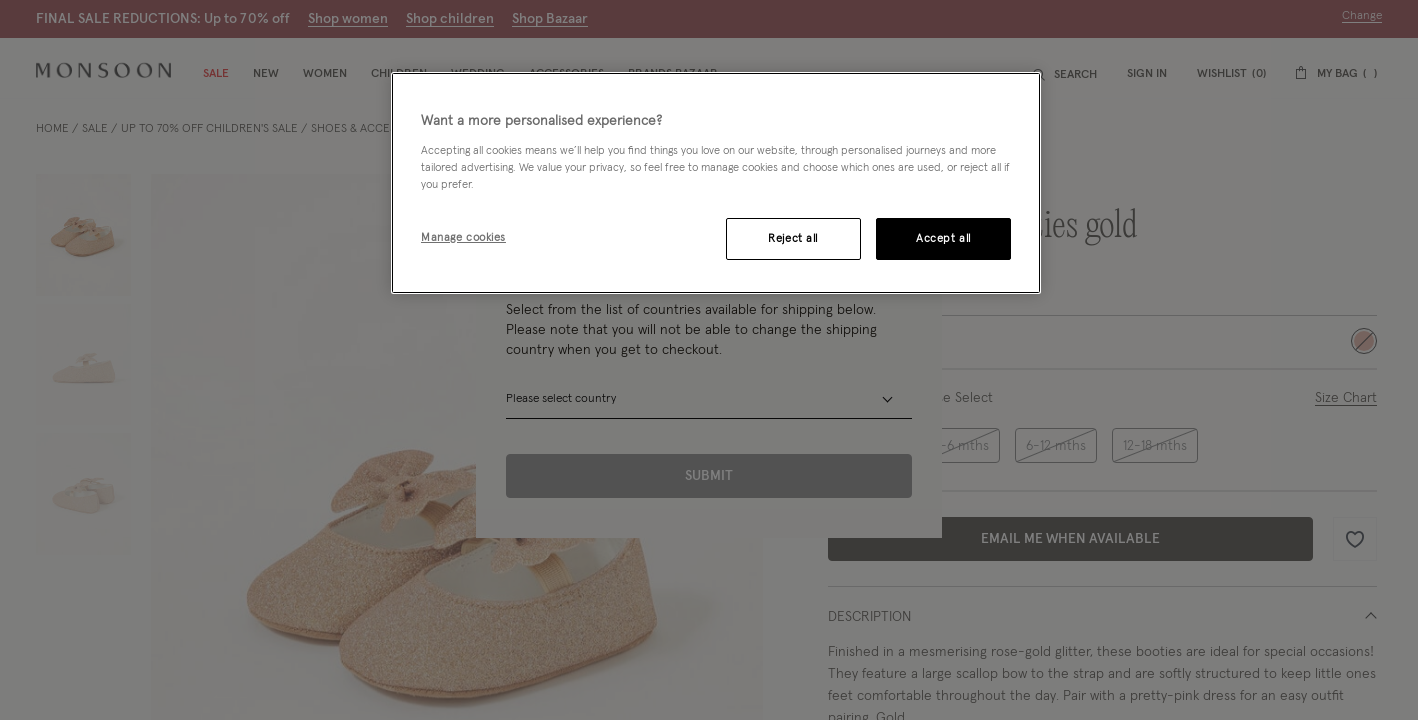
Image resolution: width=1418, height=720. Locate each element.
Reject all (793, 238)
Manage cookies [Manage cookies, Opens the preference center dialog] (463, 237)
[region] (716, 183)
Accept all (943, 238)
